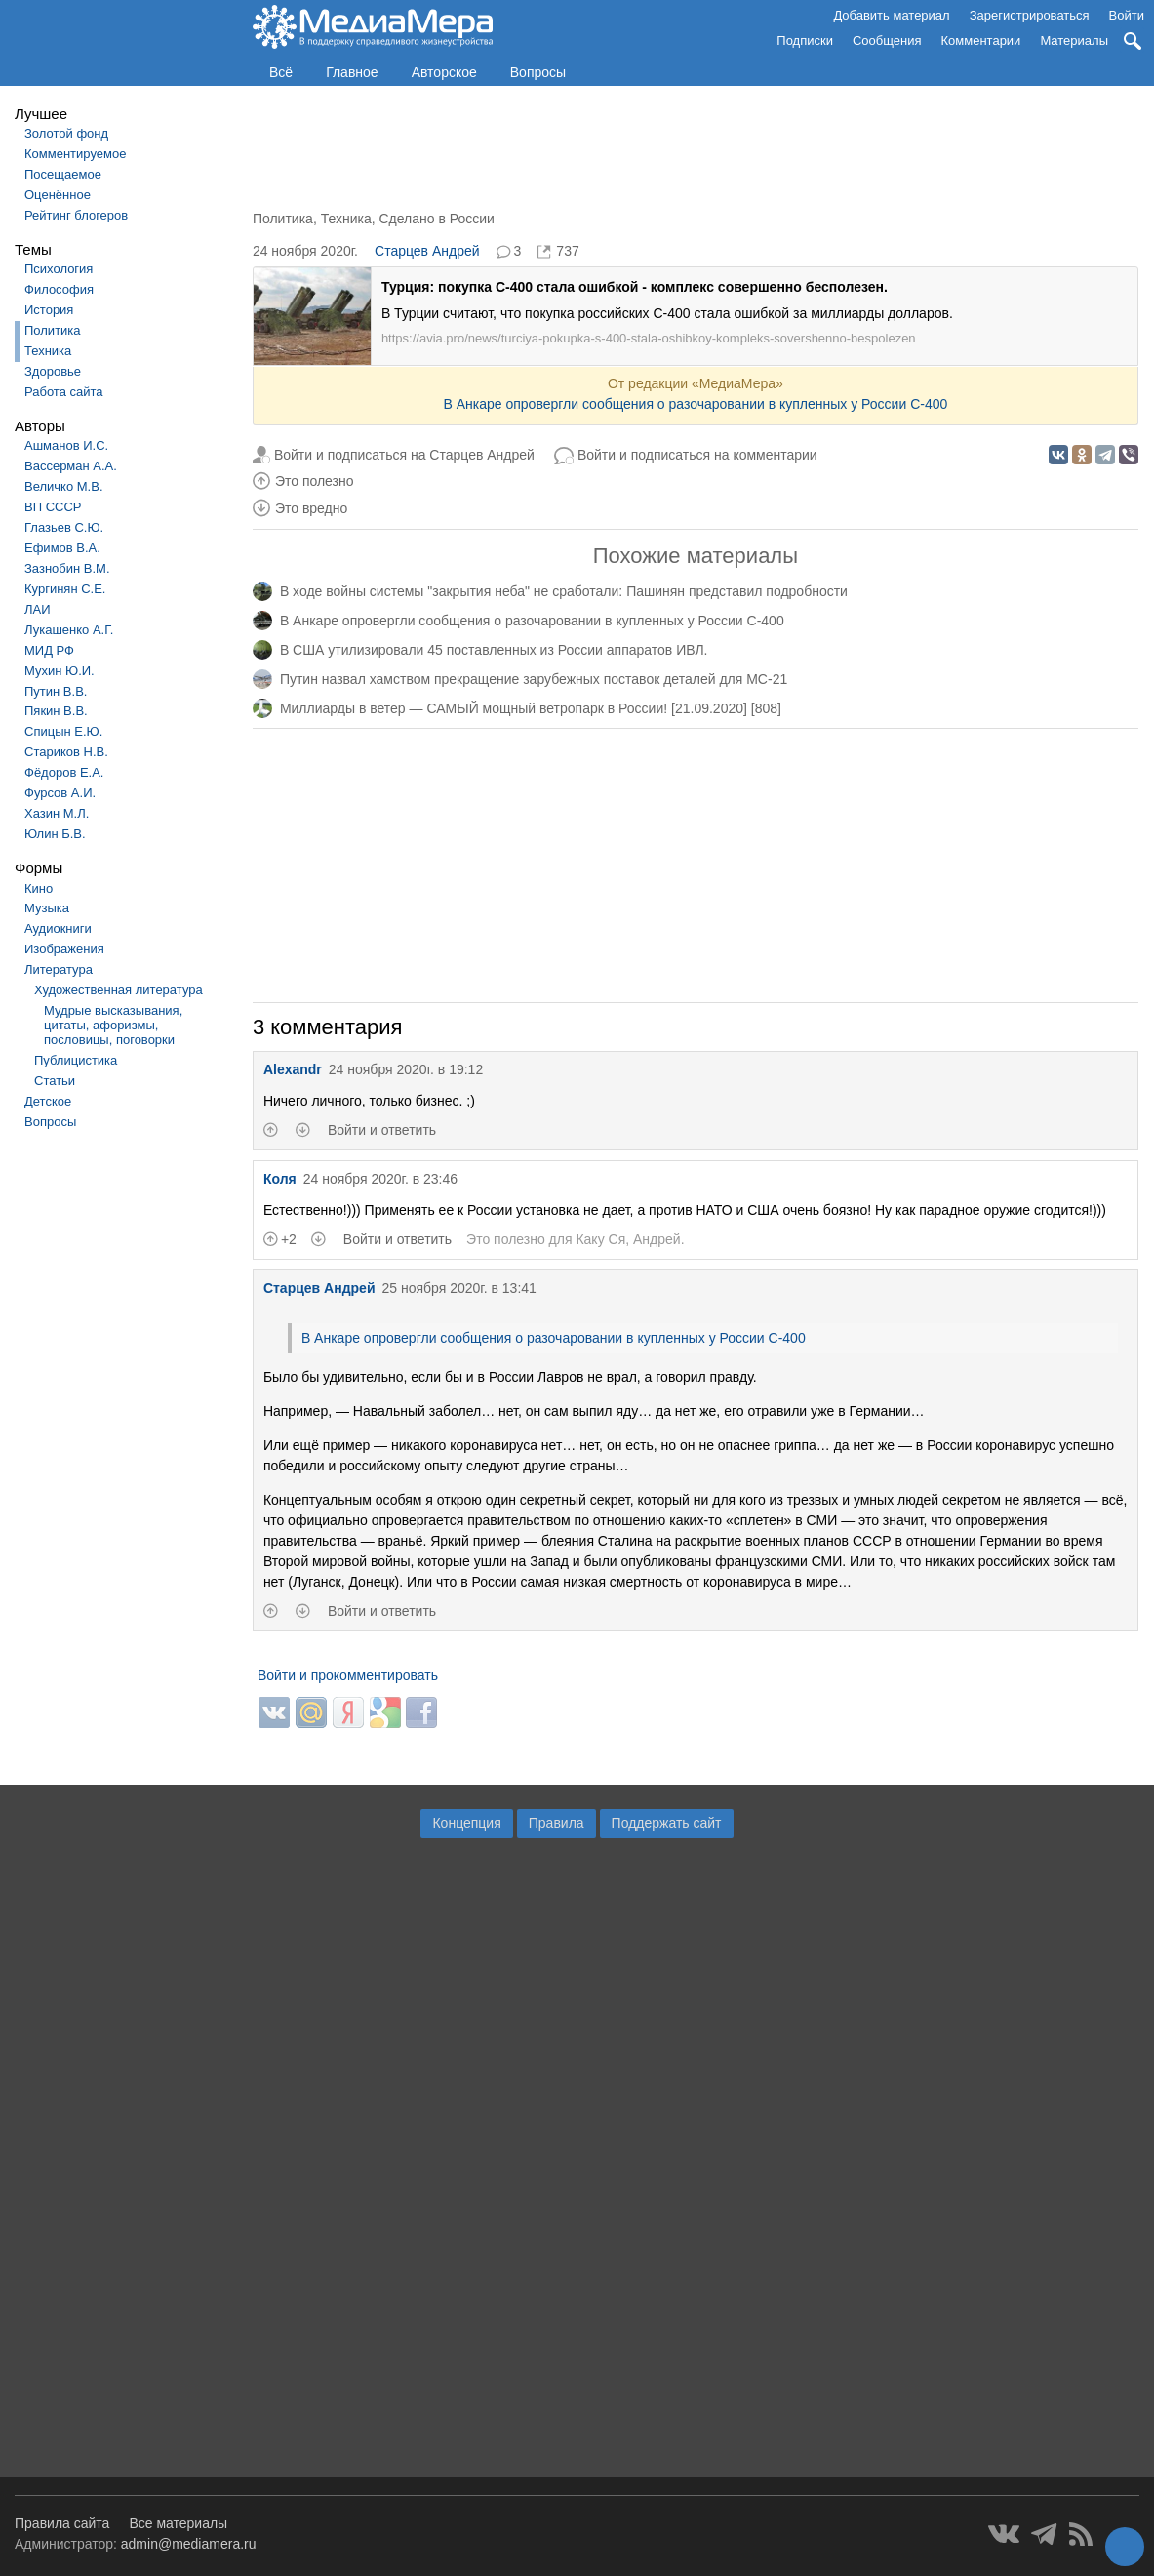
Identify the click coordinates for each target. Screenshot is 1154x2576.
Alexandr (292, 1069)
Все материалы (178, 2523)
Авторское (444, 72)
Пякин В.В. (56, 711)
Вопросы (538, 72)
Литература (58, 969)
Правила (556, 1823)
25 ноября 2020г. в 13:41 (458, 1288)
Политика (52, 330)
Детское (47, 1101)
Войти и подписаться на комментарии (697, 455)
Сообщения (887, 40)
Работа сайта (63, 391)
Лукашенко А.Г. (68, 630)
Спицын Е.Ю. (63, 731)
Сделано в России (436, 218)
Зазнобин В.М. (67, 568)
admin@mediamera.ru (189, 2544)
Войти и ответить (382, 1130)
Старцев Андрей (427, 251)
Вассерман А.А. (70, 466)
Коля (280, 1179)
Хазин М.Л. (56, 813)
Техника (47, 350)
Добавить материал (891, 15)
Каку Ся (600, 1239)
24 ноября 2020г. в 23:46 (380, 1179)
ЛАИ (37, 609)
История (48, 309)
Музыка (46, 908)
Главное (352, 72)
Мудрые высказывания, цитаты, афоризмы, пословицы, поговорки (113, 1025)
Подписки (804, 40)
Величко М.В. (63, 486)
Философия (59, 289)
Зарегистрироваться (1030, 15)
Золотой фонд (66, 133)
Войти (1126, 15)
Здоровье (52, 371)
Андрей (657, 1239)
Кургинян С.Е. (64, 589)
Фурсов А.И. (60, 792)
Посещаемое (62, 174)
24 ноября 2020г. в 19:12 (406, 1069)
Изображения (64, 949)
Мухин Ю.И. (59, 671)
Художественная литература (118, 990)
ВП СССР (52, 507)
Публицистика (75, 1060)
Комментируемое (75, 153)
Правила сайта (62, 2523)
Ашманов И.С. (66, 445)
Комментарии (981, 40)
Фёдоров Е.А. (63, 772)
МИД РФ (49, 650)
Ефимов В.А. (62, 548)
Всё (281, 72)
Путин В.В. (55, 691)
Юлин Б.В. (55, 833)
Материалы (1074, 40)
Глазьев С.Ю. (63, 527)
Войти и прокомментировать (348, 1675)
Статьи (54, 1080)
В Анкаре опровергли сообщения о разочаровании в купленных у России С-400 (695, 404)
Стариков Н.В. (66, 752)
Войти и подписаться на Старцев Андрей (404, 455)
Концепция (466, 1823)
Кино (38, 888)
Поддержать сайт (667, 1823)
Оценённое (57, 194)
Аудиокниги (58, 928)
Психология (58, 269)
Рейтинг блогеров (76, 215)
